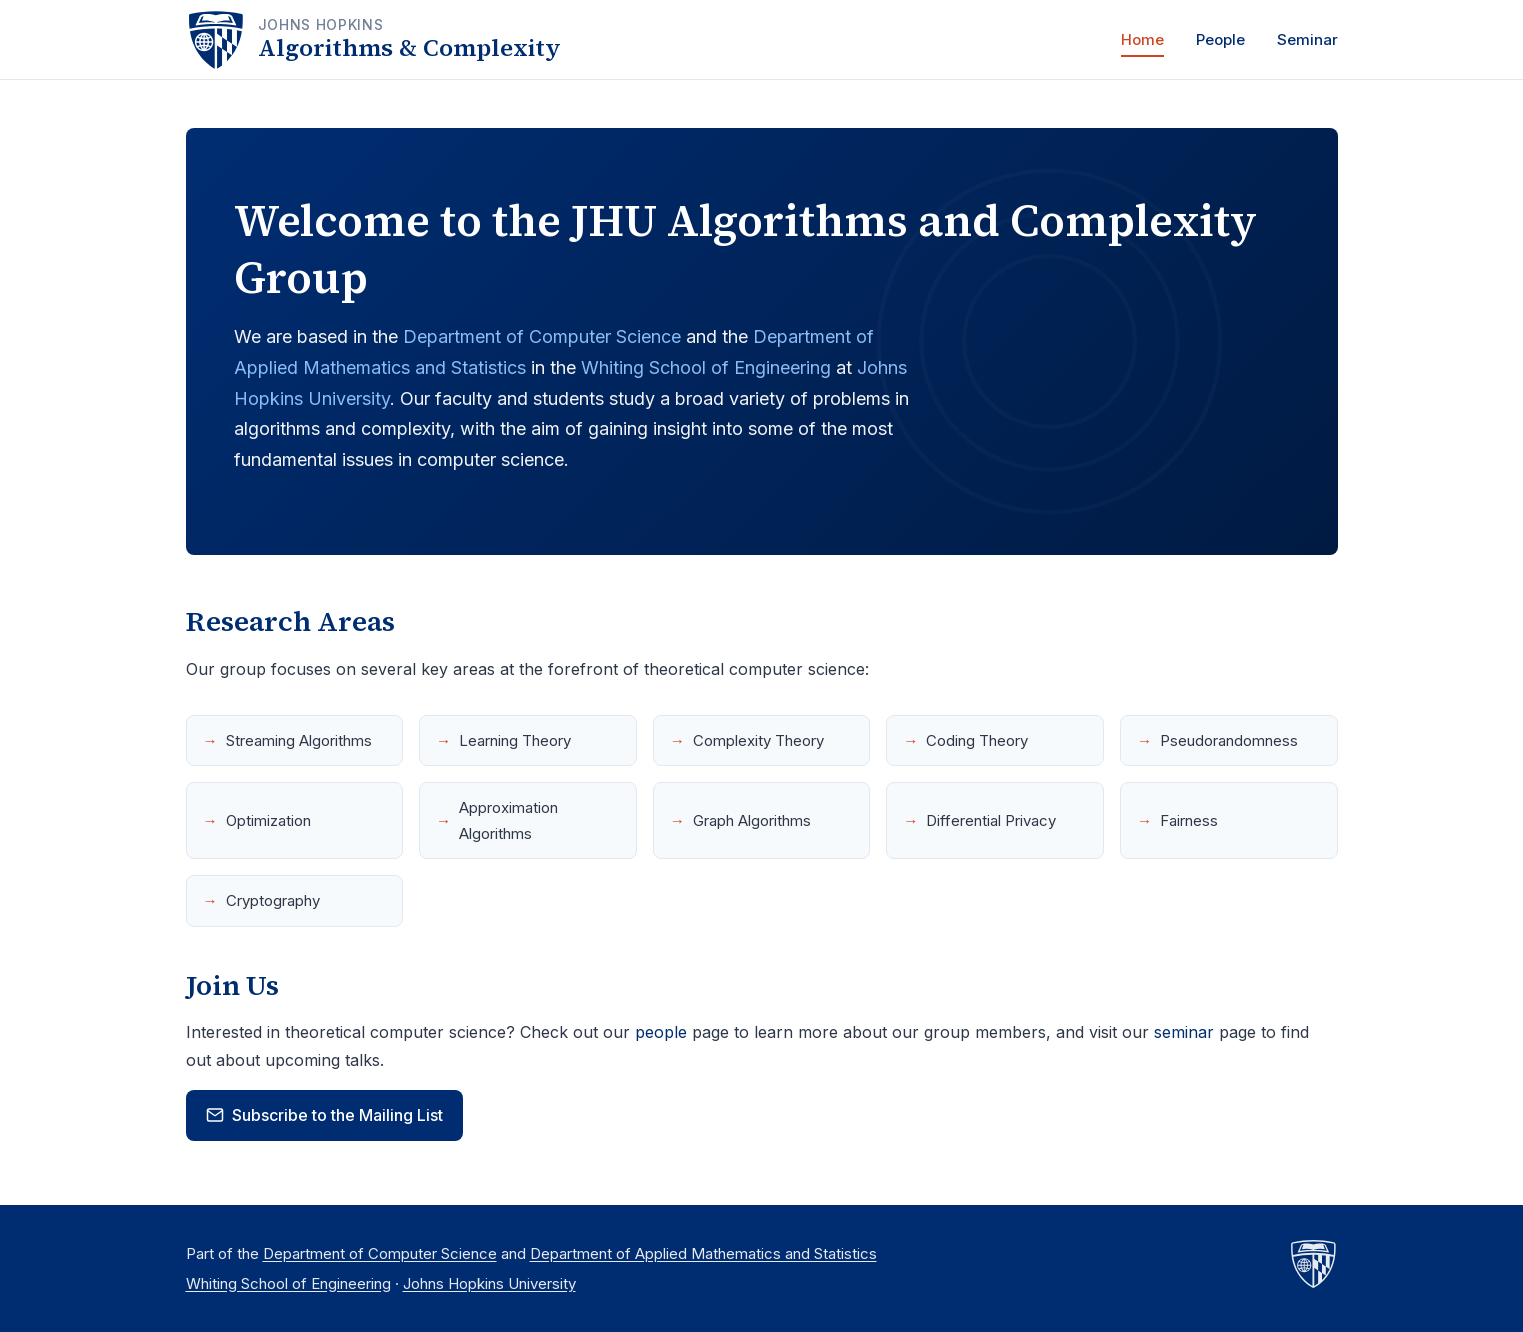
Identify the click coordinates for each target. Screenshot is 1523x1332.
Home (1142, 39)
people (661, 1032)
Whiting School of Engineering (706, 367)
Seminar (1307, 39)
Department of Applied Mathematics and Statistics (703, 1253)
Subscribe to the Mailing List (324, 1115)
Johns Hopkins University (489, 1283)
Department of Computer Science (542, 336)
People (1220, 39)
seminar (1184, 1032)
